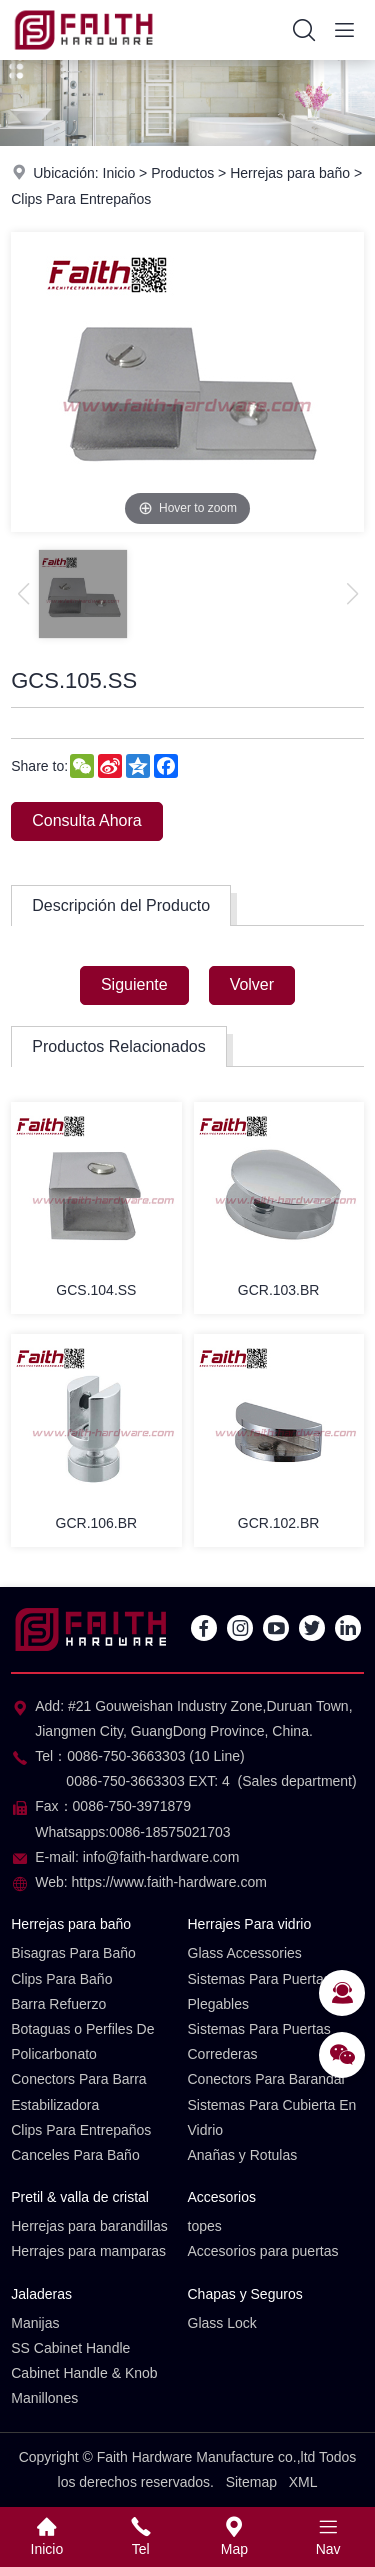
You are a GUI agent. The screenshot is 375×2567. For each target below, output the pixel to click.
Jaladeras (41, 2294)
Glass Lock (222, 2323)
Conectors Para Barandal (266, 2079)
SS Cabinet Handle (70, 2348)
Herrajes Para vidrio (250, 1924)
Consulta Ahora (86, 820)
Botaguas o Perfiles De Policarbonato (82, 2041)
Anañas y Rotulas (243, 2155)
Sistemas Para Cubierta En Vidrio (272, 2117)
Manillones (44, 2398)
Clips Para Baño (61, 1979)
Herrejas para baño (290, 173)
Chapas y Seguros (245, 2294)
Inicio (119, 173)
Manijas (35, 2323)
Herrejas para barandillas (89, 2226)
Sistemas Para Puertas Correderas (259, 2041)
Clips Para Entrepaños (81, 199)
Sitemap (251, 2482)
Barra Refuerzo (58, 2004)
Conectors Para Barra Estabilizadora (78, 2091)
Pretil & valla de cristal (80, 2197)
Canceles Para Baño (75, 2155)
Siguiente (134, 984)
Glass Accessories (245, 1953)
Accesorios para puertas (263, 2251)
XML (303, 2482)
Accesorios (222, 2197)
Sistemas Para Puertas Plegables (259, 1991)
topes (205, 2226)
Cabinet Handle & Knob (84, 2373)
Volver (252, 984)
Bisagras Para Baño (73, 1953)
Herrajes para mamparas (88, 2251)
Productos (182, 173)
